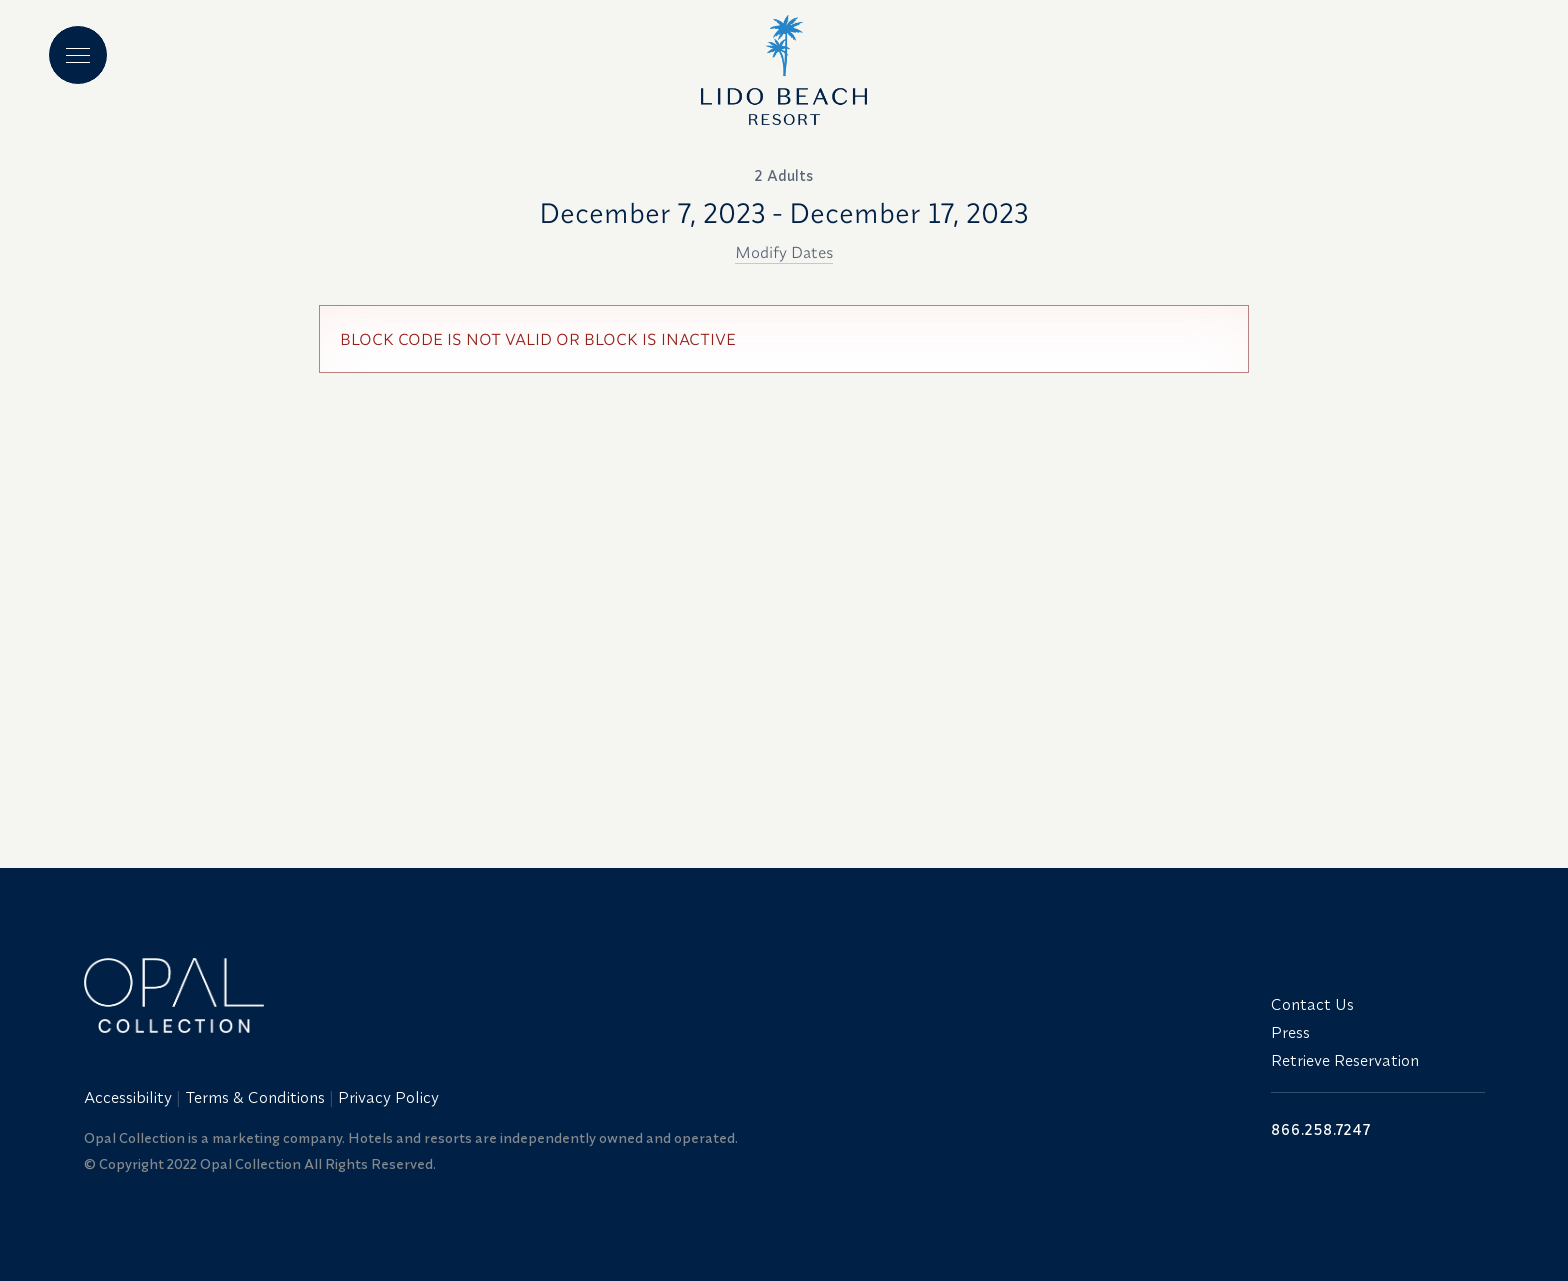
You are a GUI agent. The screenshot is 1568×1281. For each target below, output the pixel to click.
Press (1290, 1032)
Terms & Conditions (255, 1097)
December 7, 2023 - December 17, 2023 (784, 212)
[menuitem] (130, 1097)
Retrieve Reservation (1345, 1060)
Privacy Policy (388, 1097)
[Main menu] (78, 55)
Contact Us (1312, 1004)
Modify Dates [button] (784, 252)
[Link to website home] (666, 995)
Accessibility (128, 1097)
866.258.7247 (1321, 1129)
